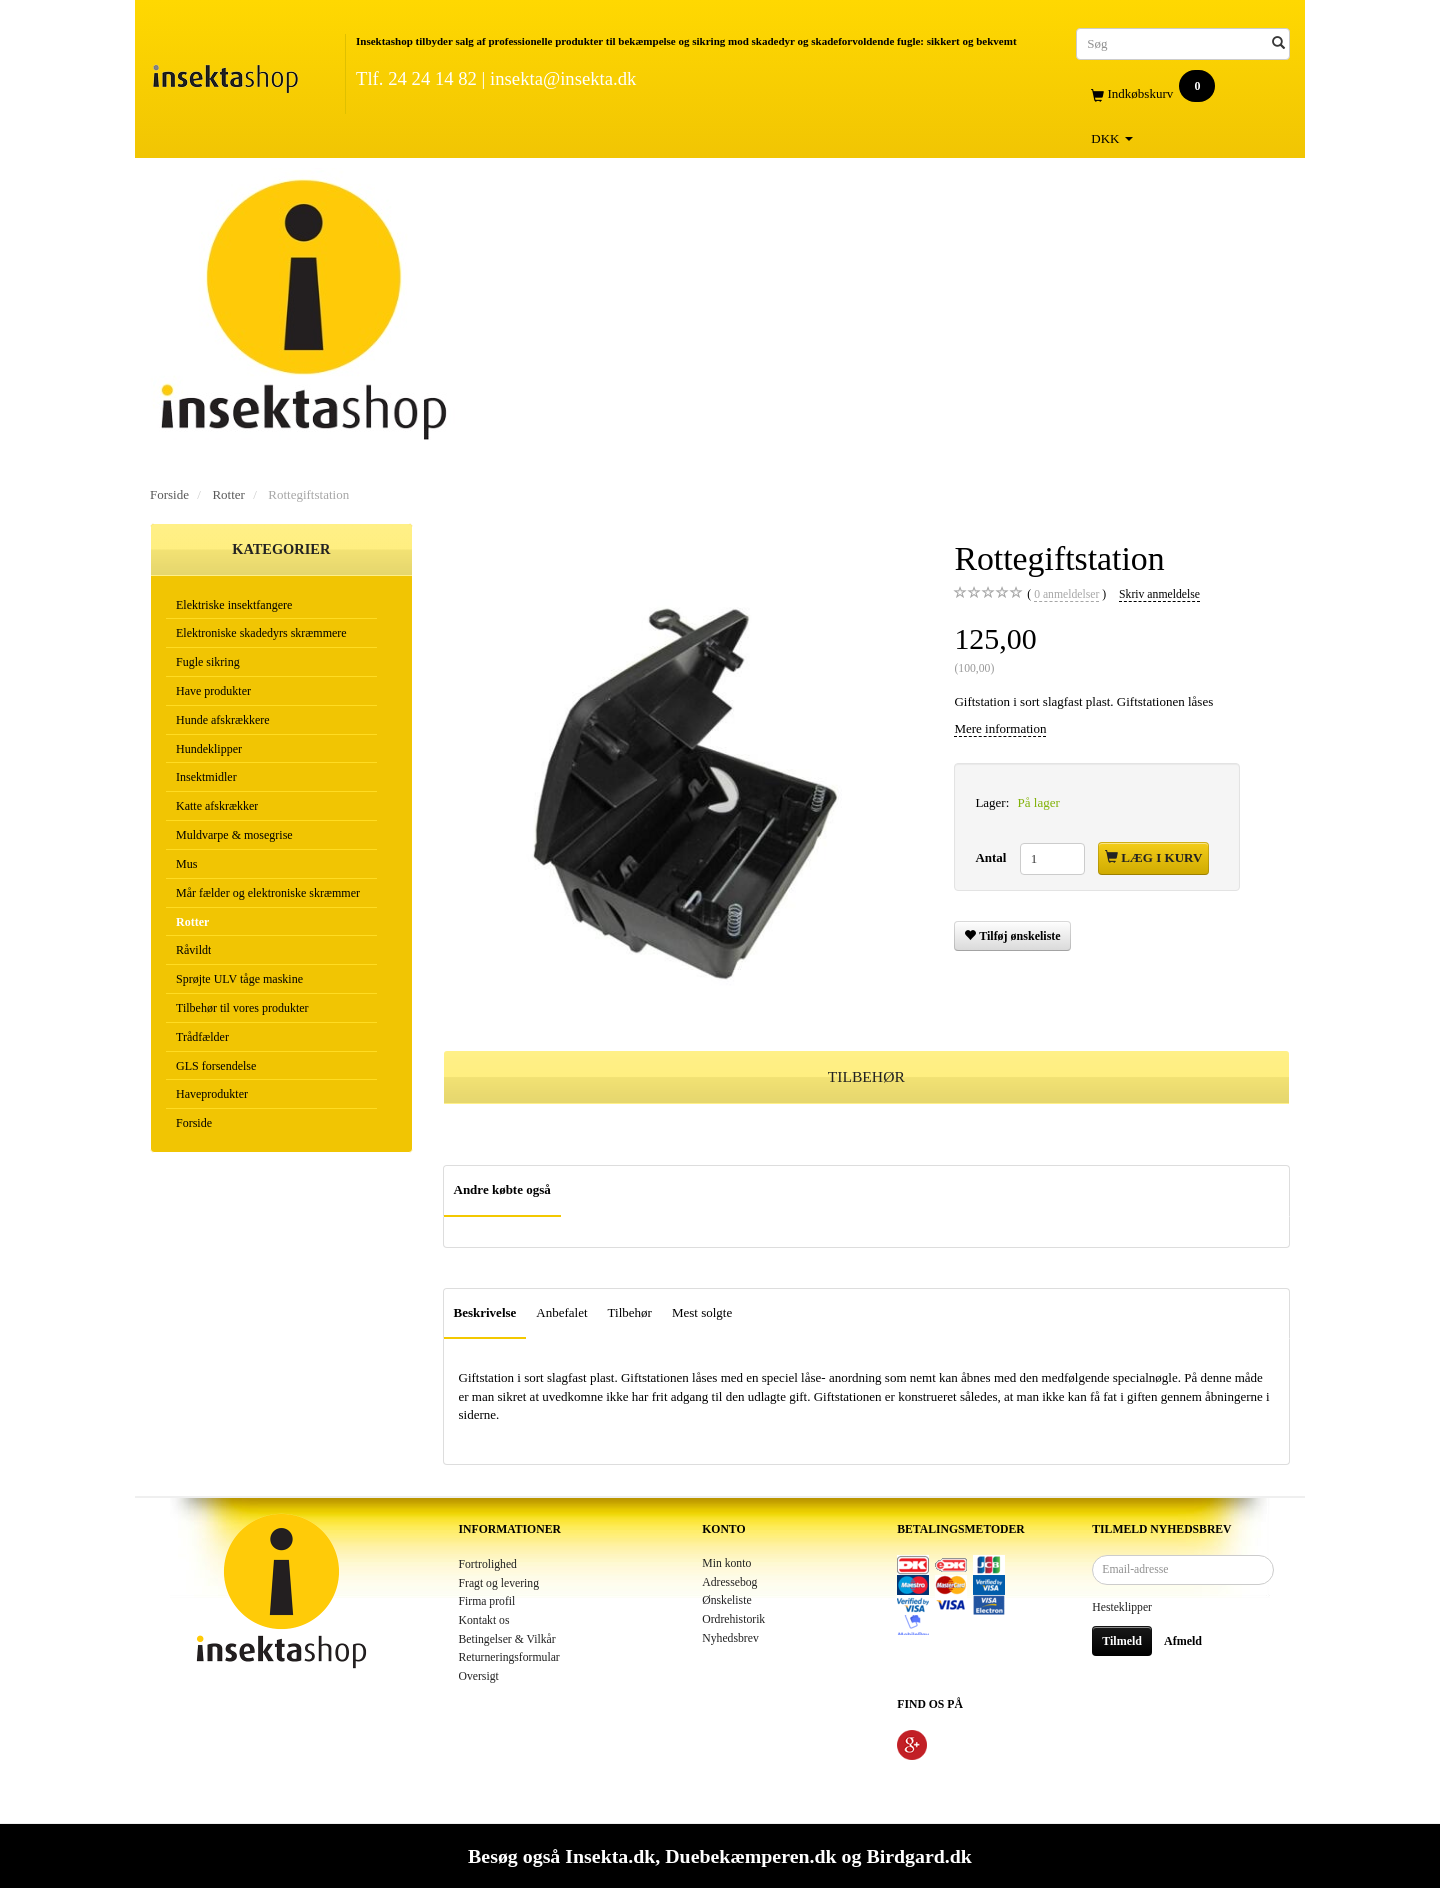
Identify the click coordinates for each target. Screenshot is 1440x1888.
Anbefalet (561, 1312)
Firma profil (487, 1601)
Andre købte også (502, 1189)
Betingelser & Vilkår (507, 1639)
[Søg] (1278, 43)
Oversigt (479, 1676)
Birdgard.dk (918, 1856)
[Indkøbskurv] (1183, 94)
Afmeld (1183, 1641)
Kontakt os (484, 1620)
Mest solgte (702, 1312)
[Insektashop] (225, 74)
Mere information (1000, 728)
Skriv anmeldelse (1159, 594)
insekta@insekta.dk (563, 78)
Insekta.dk (610, 1856)
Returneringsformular (509, 1657)
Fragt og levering (499, 1583)
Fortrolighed (488, 1564)
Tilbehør (630, 1312)
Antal (992, 857)
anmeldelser (1066, 595)
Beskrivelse (485, 1312)
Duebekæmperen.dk (750, 1856)
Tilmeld (1122, 1641)
